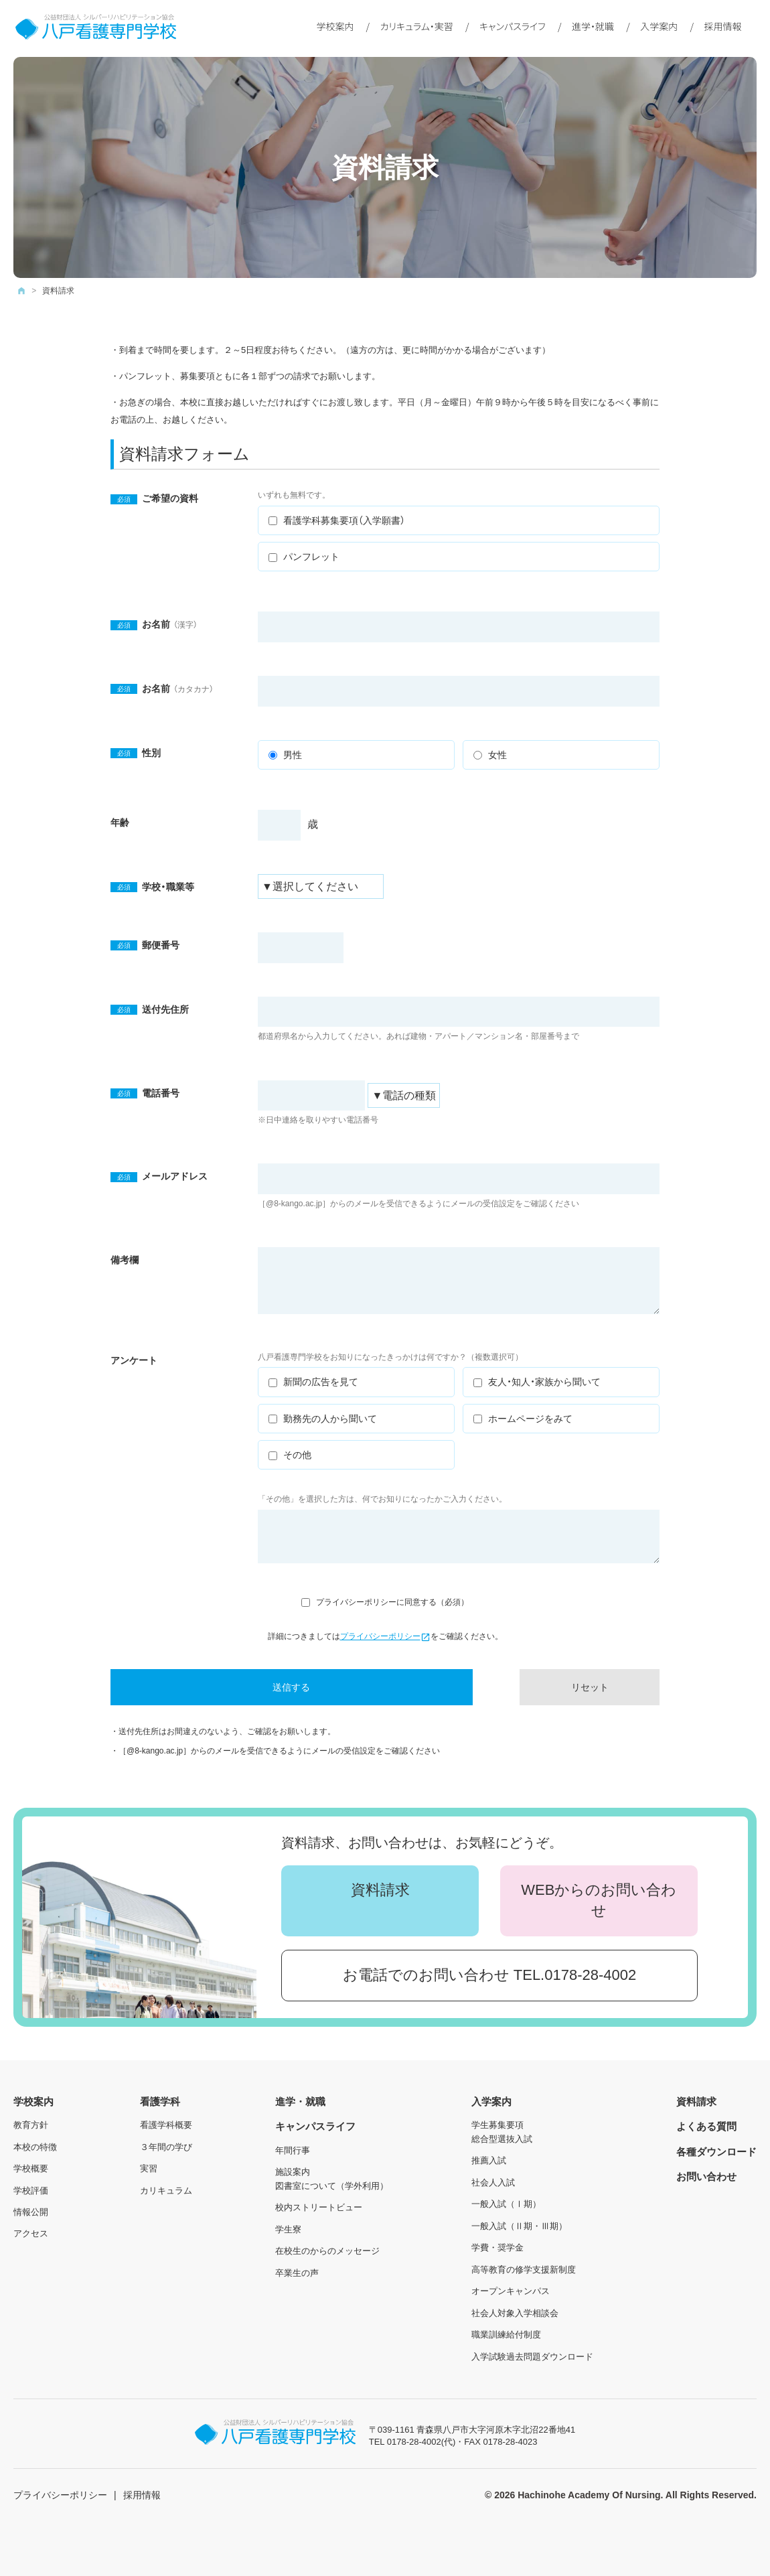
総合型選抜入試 (501, 2139)
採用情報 (722, 26)
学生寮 (288, 2229)
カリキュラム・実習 (416, 26)
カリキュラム (166, 2191)
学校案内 (335, 26)
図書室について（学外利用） (331, 2186)
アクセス (30, 2233)
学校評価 (30, 2191)
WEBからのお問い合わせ (598, 1900)
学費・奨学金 (497, 2247)
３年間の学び (166, 2147)
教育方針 (30, 2125)
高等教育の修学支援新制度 (523, 2270)
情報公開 (30, 2212)
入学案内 (659, 26)
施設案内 (292, 2172)
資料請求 (380, 1889)
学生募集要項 (497, 2125)
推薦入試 (488, 2160)
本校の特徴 (35, 2147)
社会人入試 (493, 2182)
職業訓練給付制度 (506, 2335)
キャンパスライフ (512, 26)
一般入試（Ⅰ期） (506, 2204)
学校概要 (30, 2168)
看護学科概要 (166, 2125)
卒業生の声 (297, 2273)
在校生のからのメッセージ (327, 2251)
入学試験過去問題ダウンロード (532, 2357)
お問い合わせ (706, 2176)
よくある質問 (706, 2126)
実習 (148, 2168)
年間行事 (292, 2150)
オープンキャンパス (510, 2291)
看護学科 (160, 2101)
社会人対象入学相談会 (514, 2313)
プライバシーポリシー (385, 1636)
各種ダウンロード (716, 2151)
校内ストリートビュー (318, 2207)
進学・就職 (593, 26)
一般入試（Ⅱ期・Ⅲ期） (519, 2226)
